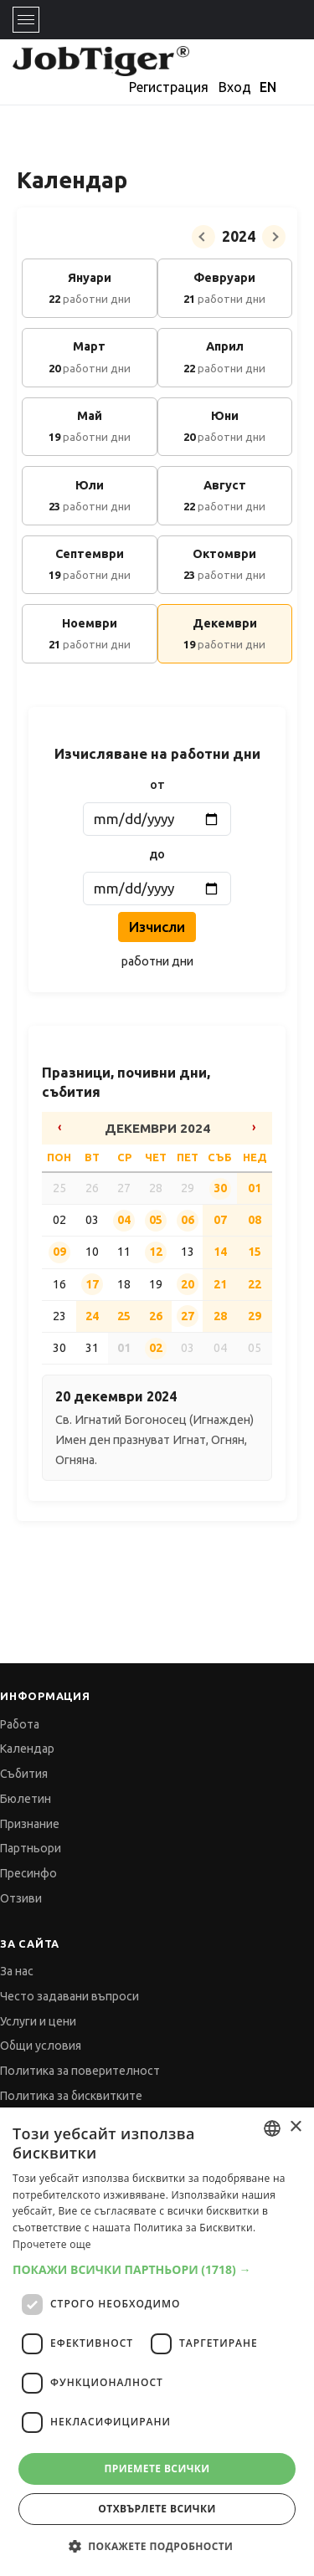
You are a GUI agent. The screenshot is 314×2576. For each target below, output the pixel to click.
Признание (29, 1824)
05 (155, 1220)
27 (187, 1316)
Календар (27, 1748)
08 (254, 1220)
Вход (235, 87)
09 (59, 1251)
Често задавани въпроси (69, 1996)
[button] (157, 2269)
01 (254, 1188)
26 (155, 1316)
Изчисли (157, 927)
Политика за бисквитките (71, 2095)
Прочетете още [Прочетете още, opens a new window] (52, 2244)
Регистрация (168, 87)
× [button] (295, 2127)
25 (124, 1316)
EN (268, 87)
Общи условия (40, 2045)
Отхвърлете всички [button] (156, 2509)
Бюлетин (25, 1798)
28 (220, 1316)
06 (187, 1220)
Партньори (30, 1848)
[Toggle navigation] (26, 20)
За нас (16, 1971)
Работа (19, 1724)
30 (220, 1188)
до (157, 854)
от (157, 784)
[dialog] (157, 2341)
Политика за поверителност (80, 2070)
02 (155, 1348)
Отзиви (21, 1898)
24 (92, 1316)
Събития (24, 1773)
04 (124, 1220)
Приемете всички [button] (156, 2468)
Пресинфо (28, 1873)
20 (187, 1284)
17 (92, 1284)
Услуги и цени (38, 2021)
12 (155, 1251)
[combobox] (272, 2128)
